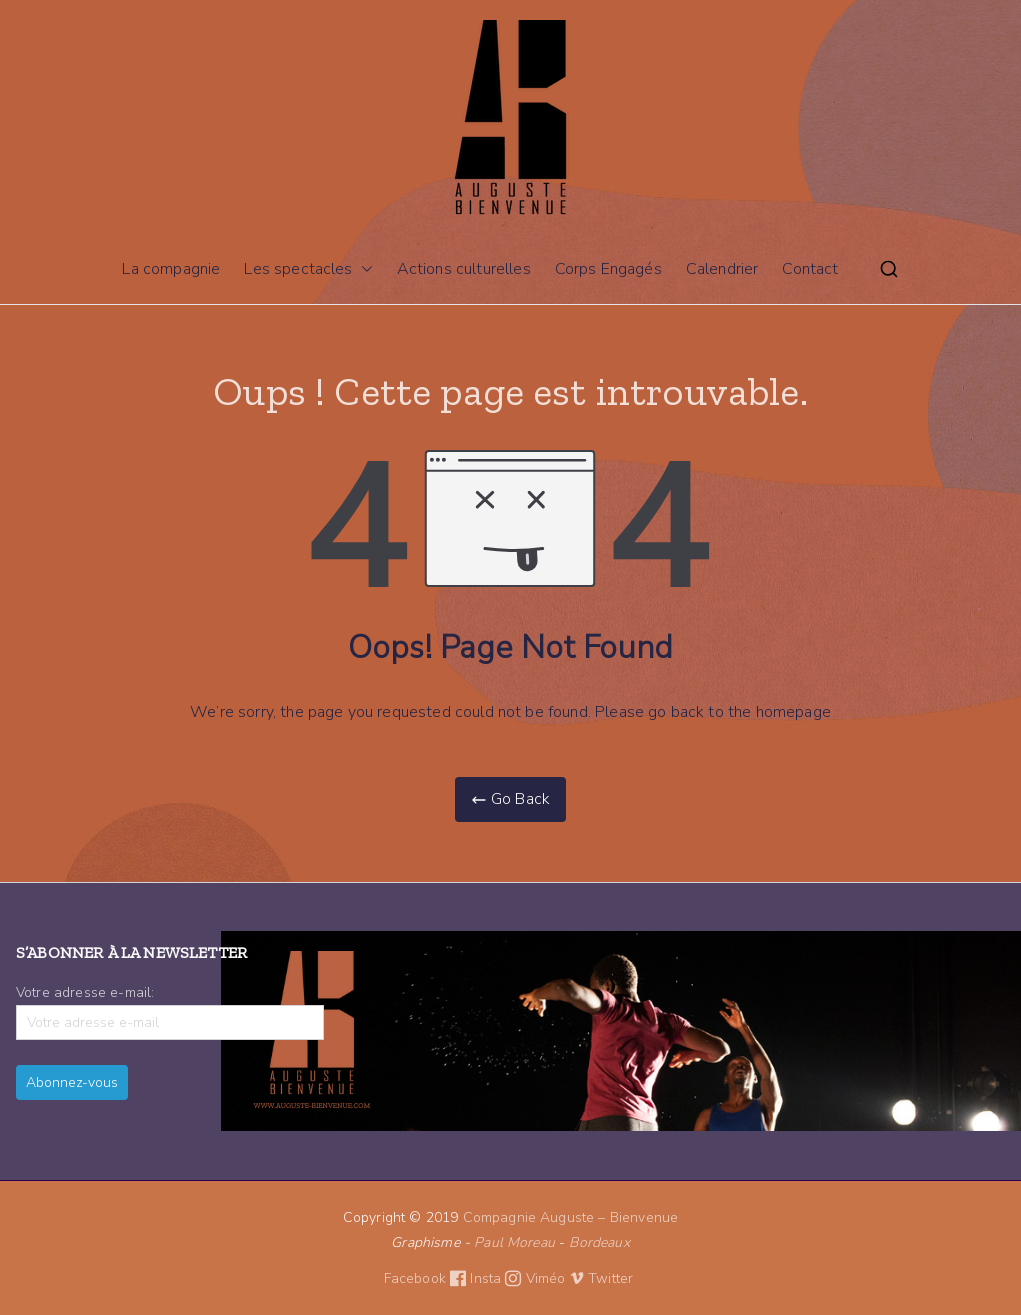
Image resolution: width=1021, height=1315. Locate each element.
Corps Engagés (608, 269)
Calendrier (722, 269)
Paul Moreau (514, 1242)
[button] (363, 269)
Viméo (555, 1278)
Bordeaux (599, 1242)
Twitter (612, 1278)
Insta (497, 1278)
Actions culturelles (464, 269)
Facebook (427, 1278)
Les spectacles (308, 269)
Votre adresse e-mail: (170, 1011)
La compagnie (171, 269)
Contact (810, 269)
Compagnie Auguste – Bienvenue (571, 1217)
